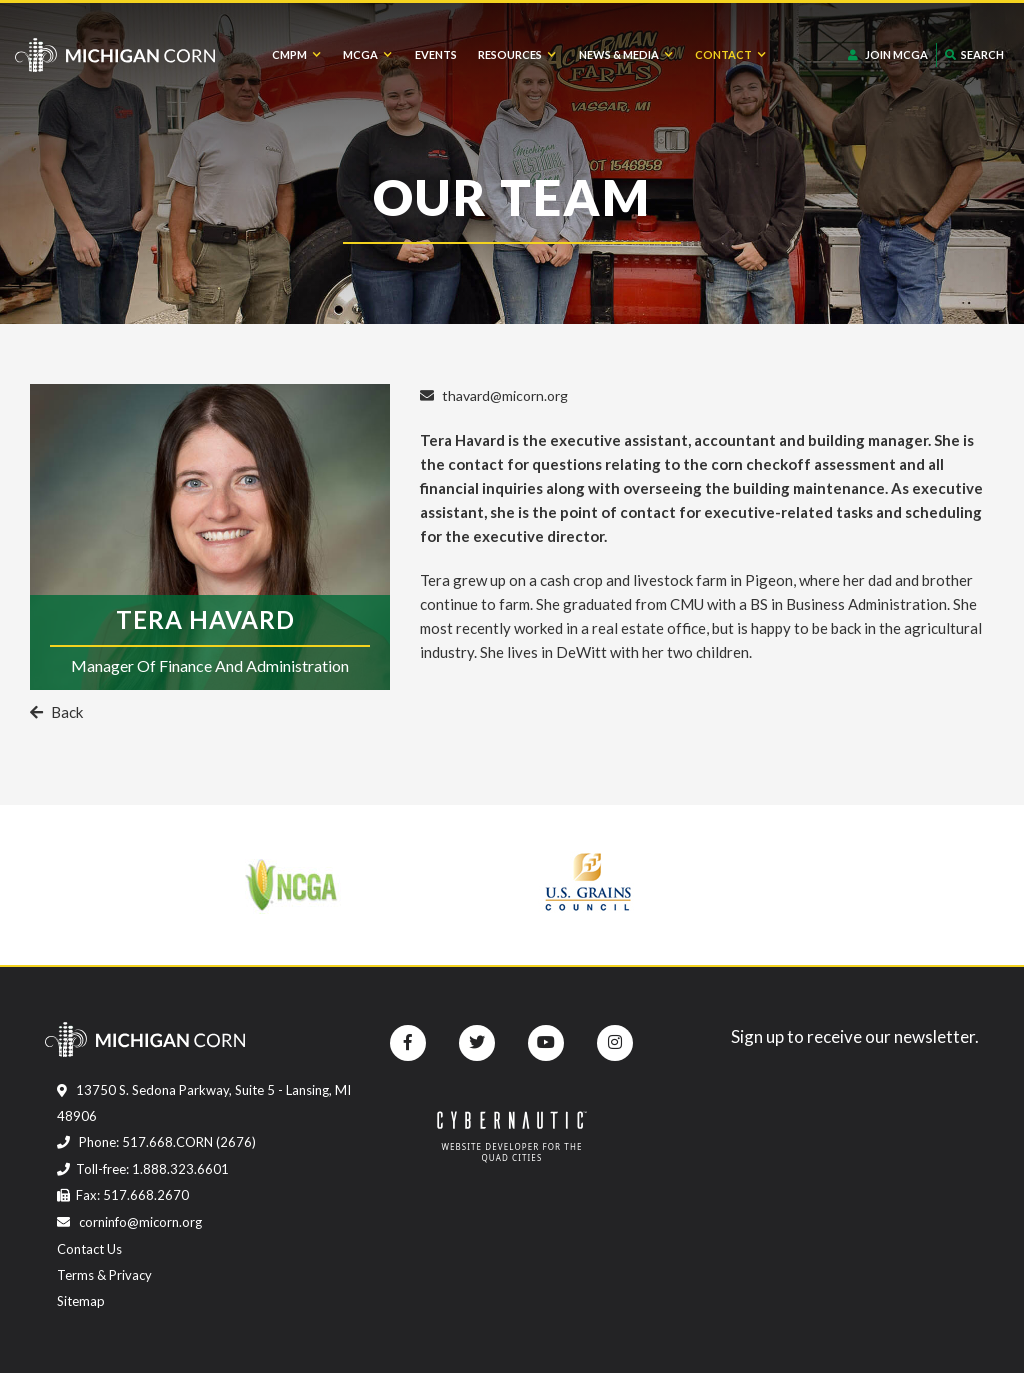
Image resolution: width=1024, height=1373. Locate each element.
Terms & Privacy (104, 1275)
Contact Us (89, 1249)
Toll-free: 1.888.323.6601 (143, 1169)
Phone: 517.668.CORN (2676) (156, 1142)
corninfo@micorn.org (129, 1222)
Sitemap (81, 1301)
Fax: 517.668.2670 (123, 1195)
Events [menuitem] (436, 54)
